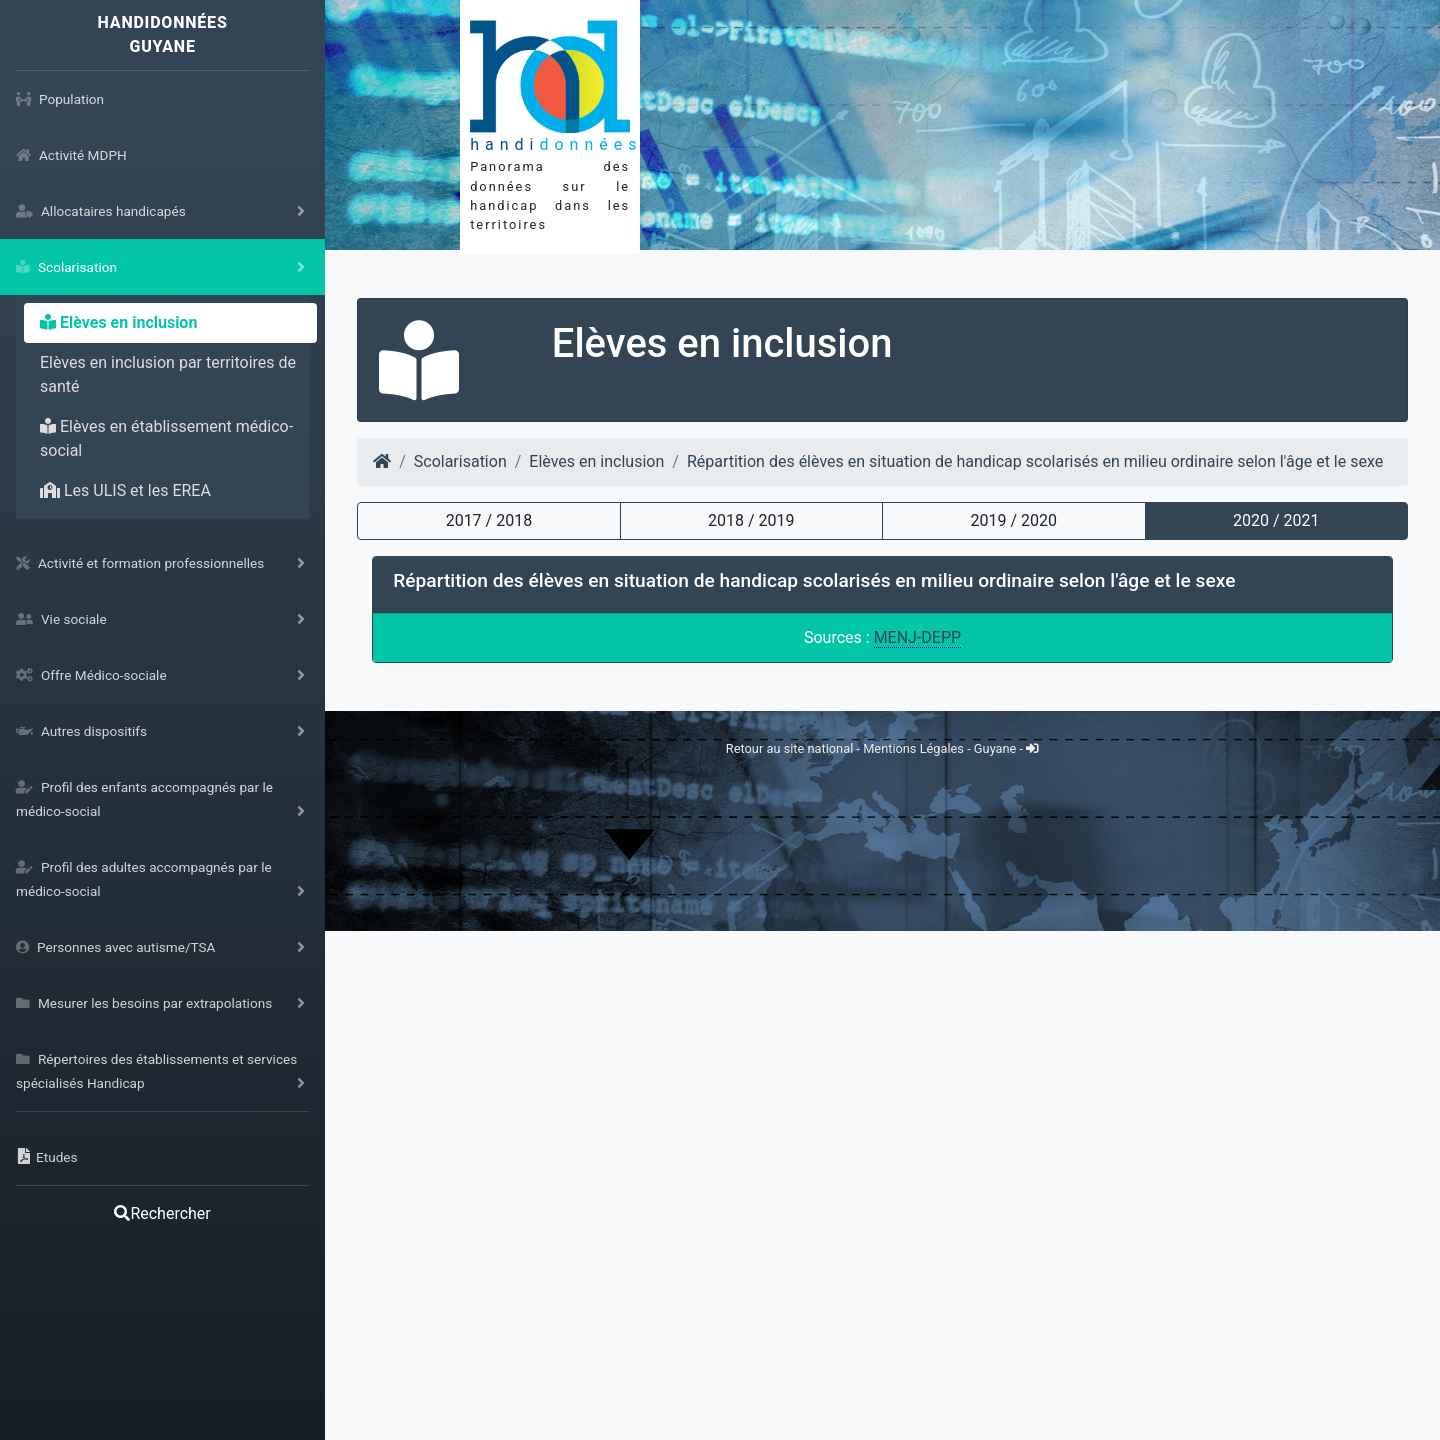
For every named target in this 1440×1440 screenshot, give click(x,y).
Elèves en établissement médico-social (166, 438)
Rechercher (162, 1213)
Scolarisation (460, 461)
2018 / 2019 (751, 520)
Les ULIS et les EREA (125, 490)
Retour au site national (789, 1257)
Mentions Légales (915, 1257)
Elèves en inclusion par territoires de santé (168, 374)
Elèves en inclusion (118, 322)
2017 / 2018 (489, 520)
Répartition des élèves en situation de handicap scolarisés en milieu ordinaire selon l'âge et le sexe (1035, 461)
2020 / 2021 (1276, 520)
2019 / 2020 (1014, 520)
